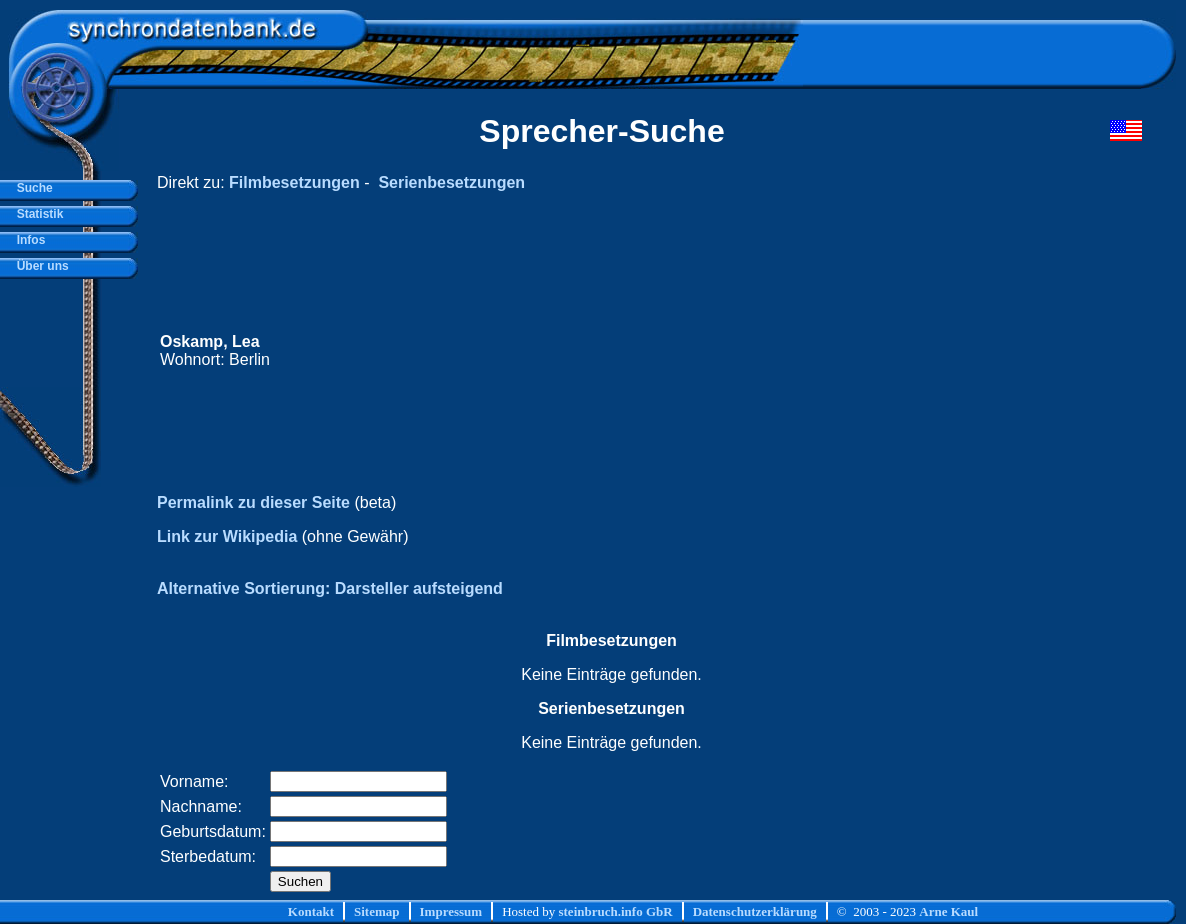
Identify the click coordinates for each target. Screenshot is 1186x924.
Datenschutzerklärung (755, 911)
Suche (31, 188)
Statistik (36, 214)
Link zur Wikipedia (227, 536)
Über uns (39, 266)
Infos (27, 240)
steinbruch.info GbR (615, 911)
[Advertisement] (763, 351)
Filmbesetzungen (294, 182)
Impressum (451, 911)
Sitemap (377, 911)
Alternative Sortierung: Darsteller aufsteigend (330, 588)
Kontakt (311, 911)
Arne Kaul (948, 911)
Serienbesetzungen (451, 182)
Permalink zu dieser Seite (253, 502)
